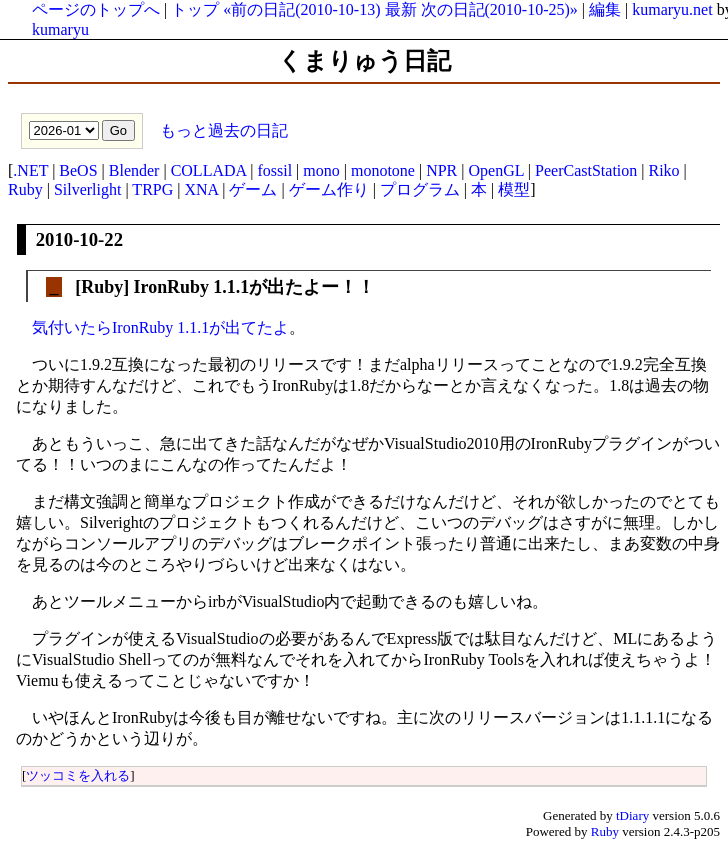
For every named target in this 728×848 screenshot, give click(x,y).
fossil (274, 170)
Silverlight (88, 189)
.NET (30, 170)
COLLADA (209, 170)
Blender (134, 170)
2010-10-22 (79, 239)
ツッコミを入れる (78, 775)
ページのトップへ (96, 9)
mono (321, 170)
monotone (383, 170)
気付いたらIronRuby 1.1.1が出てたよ (160, 327)
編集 (605, 9)
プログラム (420, 189)
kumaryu (60, 29)
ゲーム (253, 189)
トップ (195, 9)
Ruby (25, 189)
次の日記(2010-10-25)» (499, 9)
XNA (201, 189)
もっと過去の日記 (222, 129)
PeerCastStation (586, 170)
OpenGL (495, 170)
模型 (514, 189)
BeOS (78, 170)
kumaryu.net (672, 9)
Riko (663, 170)
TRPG (152, 189)
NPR (441, 170)
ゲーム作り (329, 189)
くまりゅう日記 (364, 61)
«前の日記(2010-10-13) (301, 9)
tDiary (632, 815)
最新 (401, 9)
